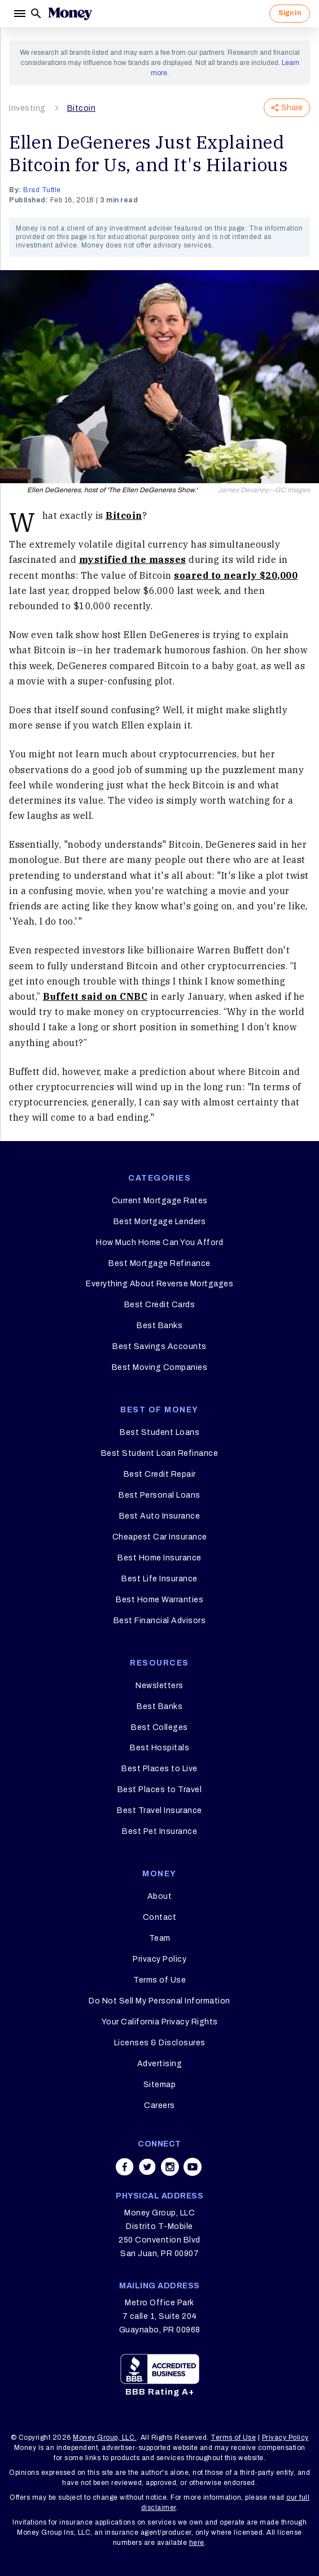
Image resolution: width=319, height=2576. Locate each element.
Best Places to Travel (159, 1789)
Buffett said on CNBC (95, 996)
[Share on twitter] (147, 2167)
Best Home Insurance (159, 1558)
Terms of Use (159, 1980)
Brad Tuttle (42, 190)
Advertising (159, 2063)
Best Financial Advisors (159, 1620)
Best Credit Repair (160, 1474)
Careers (159, 2105)
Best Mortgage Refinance (159, 1263)
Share (287, 107)
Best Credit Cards (159, 1304)
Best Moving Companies (160, 1367)
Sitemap (159, 2084)
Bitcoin (81, 108)
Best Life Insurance (159, 1579)
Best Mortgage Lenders (159, 1221)
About (159, 1896)
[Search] (36, 13)
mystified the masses (132, 559)
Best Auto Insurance (159, 1516)
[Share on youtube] (192, 2167)
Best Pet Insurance (159, 1831)
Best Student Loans (159, 1432)
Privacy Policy (159, 1959)
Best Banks (159, 1325)
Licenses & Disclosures (160, 2043)
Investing (27, 108)
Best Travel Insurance (159, 1810)
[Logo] (70, 13)
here (196, 2543)
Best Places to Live (159, 1768)
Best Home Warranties (159, 1599)
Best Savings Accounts (159, 1346)
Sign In (289, 13)
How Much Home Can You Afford (159, 1242)
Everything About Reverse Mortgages (159, 1284)
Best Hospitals (159, 1748)
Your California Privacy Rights (160, 2022)
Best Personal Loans (159, 1495)
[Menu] (19, 13)
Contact (160, 1917)
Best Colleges (159, 1727)
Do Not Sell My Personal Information (159, 2001)
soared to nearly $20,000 (236, 575)
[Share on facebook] (125, 2167)
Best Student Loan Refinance (160, 1453)
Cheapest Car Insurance (159, 1537)
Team (160, 1938)
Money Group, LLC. (105, 2437)
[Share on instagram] (170, 2167)
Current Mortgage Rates (160, 1200)
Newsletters (159, 1685)
